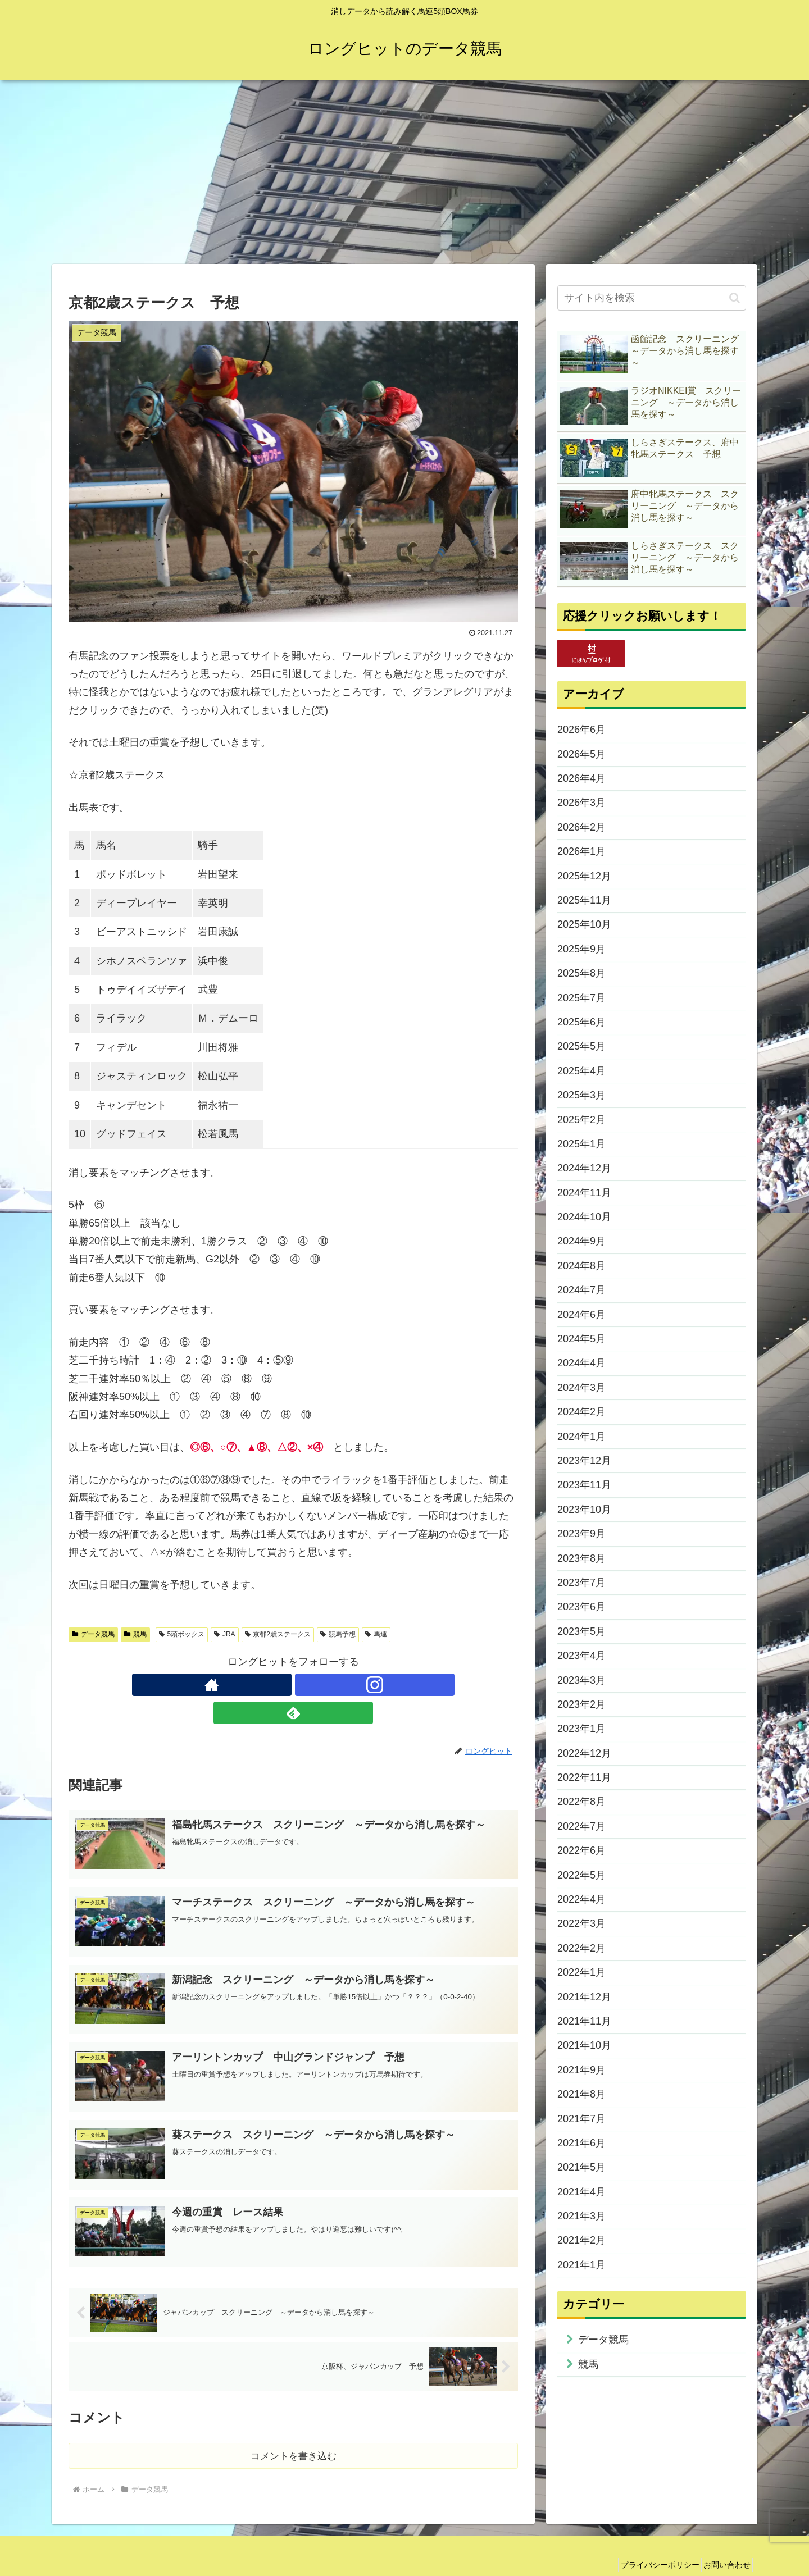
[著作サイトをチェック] (267, 1685)
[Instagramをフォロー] (293, 1685)
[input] (651, 298)
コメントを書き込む (293, 2431)
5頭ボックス (181, 1634)
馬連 (376, 1634)
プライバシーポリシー (648, 2541)
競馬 (135, 1634)
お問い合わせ (723, 2541)
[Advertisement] (404, 171)
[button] (734, 297)
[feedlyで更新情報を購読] (319, 1685)
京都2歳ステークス (278, 1634)
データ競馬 (93, 1634)
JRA (224, 1634)
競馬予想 (338, 1634)
